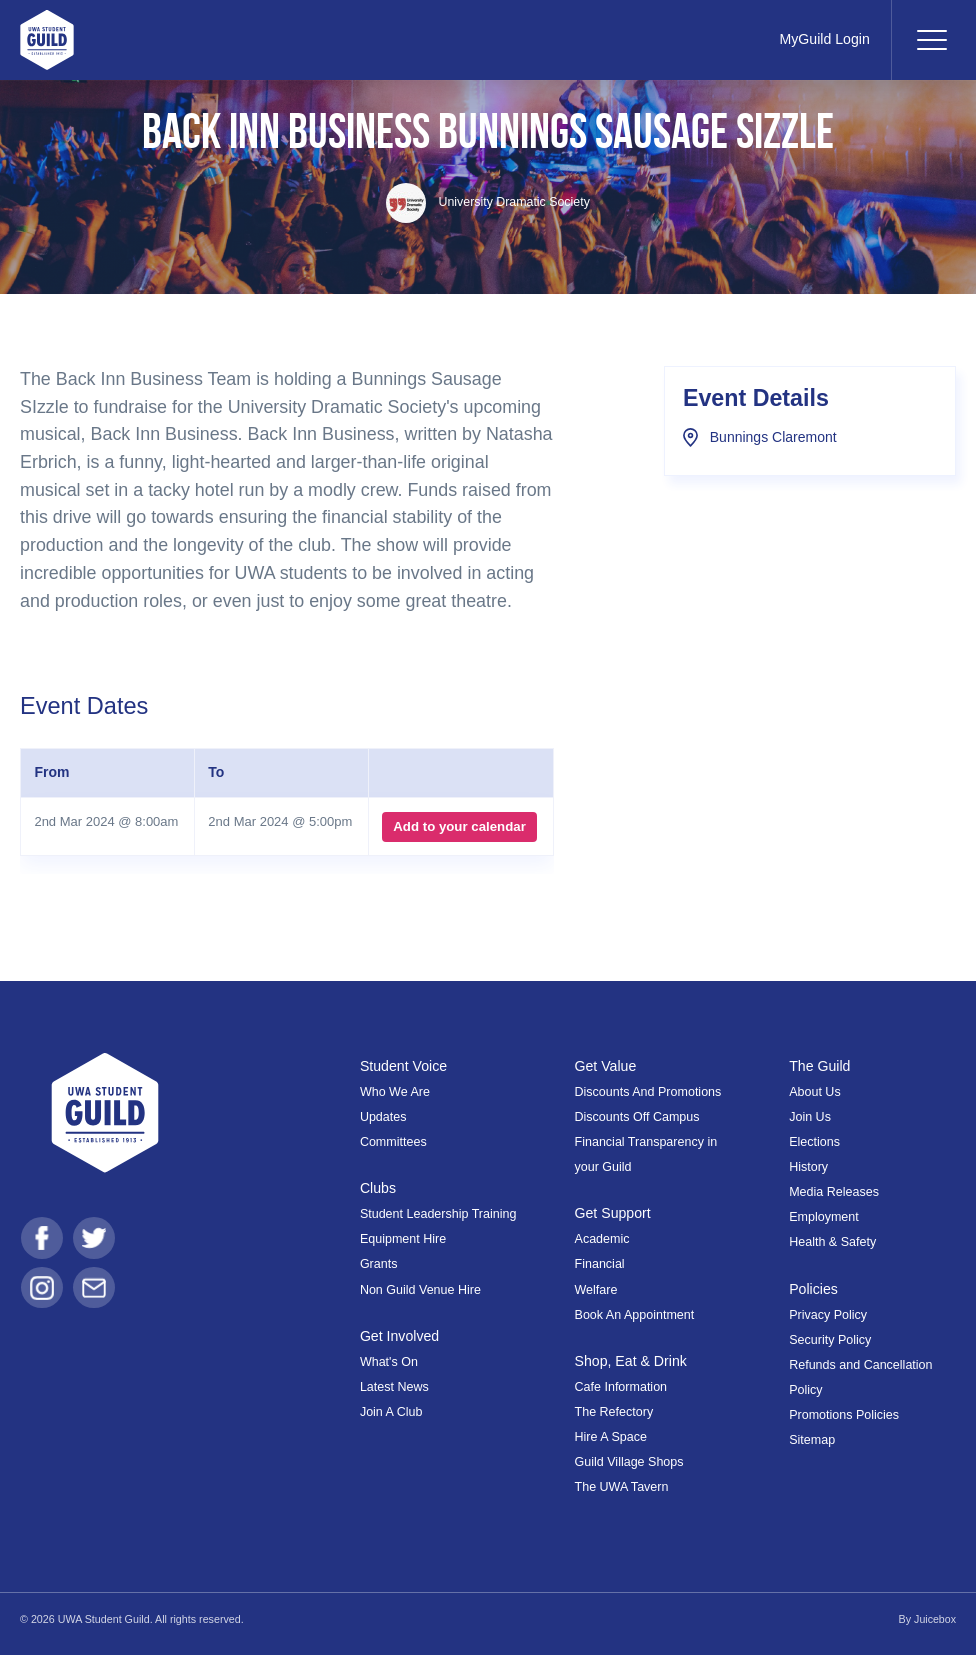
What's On (389, 1362)
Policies (813, 1289)
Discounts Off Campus (637, 1117)
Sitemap (812, 1440)
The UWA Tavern (622, 1487)
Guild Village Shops (629, 1462)
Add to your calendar (459, 826)
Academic (602, 1239)
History (808, 1167)
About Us (814, 1092)
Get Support (613, 1213)
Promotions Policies (844, 1415)
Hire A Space (611, 1437)
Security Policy (830, 1340)
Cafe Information (621, 1387)
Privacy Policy (828, 1315)
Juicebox (935, 1619)
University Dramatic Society (487, 202)
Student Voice (404, 1066)
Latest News (394, 1387)
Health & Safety (832, 1242)
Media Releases (834, 1192)
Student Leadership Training (438, 1214)
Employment (824, 1217)
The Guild (820, 1066)
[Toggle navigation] (931, 40)
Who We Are (395, 1092)
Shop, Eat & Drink (632, 1361)
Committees (393, 1142)
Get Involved (400, 1336)
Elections (814, 1142)
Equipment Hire (403, 1239)
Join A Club (391, 1412)
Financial (600, 1264)
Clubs (378, 1188)
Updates (383, 1117)
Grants (379, 1264)
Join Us (810, 1117)
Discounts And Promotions (648, 1092)
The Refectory (614, 1412)
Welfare (596, 1290)
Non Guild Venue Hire (420, 1290)
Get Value (606, 1066)
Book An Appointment (635, 1315)
